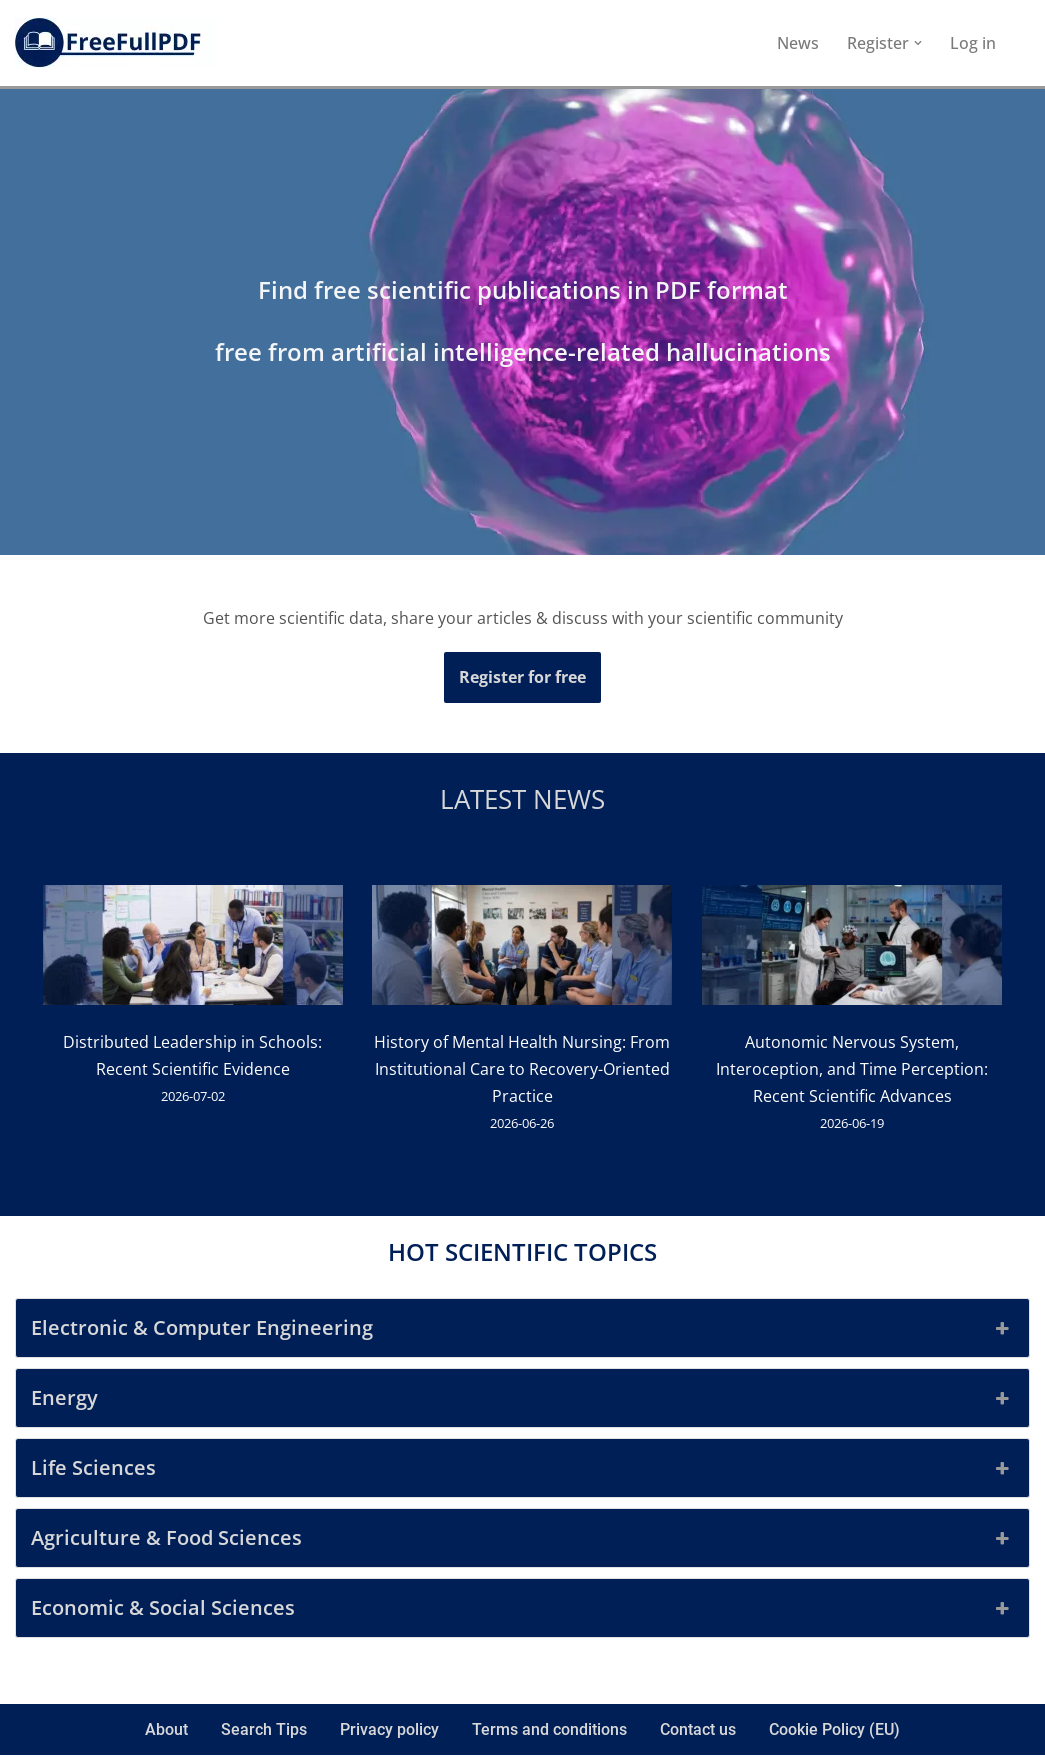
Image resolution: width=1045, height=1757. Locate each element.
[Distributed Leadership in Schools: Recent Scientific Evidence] (193, 950)
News (798, 43)
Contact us (698, 1732)
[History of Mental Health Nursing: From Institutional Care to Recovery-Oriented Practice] (523, 950)
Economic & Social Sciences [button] (522, 1611)
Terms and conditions (549, 1732)
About (166, 1732)
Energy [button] (522, 1401)
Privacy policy (389, 1732)
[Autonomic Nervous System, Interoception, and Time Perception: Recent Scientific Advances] (853, 950)
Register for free (522, 677)
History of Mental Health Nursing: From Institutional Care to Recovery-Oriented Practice (523, 1070)
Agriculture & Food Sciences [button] (522, 1541)
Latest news (522, 800)
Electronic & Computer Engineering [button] (522, 1331)
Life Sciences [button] (522, 1471)
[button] (918, 43)
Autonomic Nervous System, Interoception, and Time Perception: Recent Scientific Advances (853, 1070)
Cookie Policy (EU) (834, 1732)
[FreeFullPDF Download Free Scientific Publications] (115, 43)
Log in (973, 43)
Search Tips (264, 1732)
